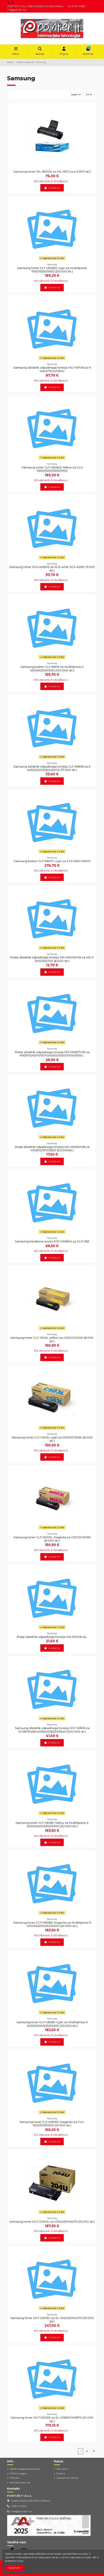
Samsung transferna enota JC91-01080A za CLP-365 (52, 1241)
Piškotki (14, 2477)
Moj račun (62, 2468)
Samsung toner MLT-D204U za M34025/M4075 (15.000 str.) (52, 2221)
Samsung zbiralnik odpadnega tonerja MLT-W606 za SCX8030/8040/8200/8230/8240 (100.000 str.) (52, 1729)
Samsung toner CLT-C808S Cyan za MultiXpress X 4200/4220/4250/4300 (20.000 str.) (52, 2023)
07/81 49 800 (19, 2506)
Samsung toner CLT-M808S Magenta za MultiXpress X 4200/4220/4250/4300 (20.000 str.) (52, 1924)
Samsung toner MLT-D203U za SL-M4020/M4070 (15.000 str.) (52, 2319)
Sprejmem (14, 2567)
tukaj (19, 2560)
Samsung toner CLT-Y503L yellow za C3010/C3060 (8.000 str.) (52, 1339)
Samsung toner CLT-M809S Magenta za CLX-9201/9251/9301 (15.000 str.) (52, 2123)
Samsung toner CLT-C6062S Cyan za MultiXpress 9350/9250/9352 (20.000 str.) (52, 269)
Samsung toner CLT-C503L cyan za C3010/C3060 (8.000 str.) (52, 1439)
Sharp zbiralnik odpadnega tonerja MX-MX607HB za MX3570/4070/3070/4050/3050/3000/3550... (52, 1053)
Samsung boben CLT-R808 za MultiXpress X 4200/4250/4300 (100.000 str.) (52, 668)
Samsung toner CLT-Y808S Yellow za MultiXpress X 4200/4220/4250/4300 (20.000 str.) (52, 1824)
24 (89, 94)
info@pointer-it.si (16, 9)
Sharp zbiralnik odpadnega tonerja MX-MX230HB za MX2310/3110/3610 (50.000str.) (52, 1148)
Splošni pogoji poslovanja (25, 2468)
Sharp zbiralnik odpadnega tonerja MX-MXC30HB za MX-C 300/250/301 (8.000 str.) (52, 959)
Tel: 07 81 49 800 (77, 6)
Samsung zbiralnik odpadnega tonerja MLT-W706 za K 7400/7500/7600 (52, 369)
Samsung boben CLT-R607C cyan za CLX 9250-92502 (52, 861)
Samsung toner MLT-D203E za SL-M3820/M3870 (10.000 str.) (52, 2419)
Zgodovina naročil (67, 2477)
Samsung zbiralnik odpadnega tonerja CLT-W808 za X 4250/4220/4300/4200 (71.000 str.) (52, 768)
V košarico (52, 187)
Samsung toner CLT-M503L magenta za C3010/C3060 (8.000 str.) (52, 1538)
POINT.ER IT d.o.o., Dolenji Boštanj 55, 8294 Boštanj (35, 6)
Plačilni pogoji (18, 2473)
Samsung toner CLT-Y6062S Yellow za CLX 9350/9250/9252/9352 (52, 469)
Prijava (60, 2473)
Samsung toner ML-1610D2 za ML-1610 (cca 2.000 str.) (52, 171)
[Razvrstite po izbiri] (76, 94)
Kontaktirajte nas (20, 2482)
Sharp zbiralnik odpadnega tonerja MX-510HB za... (52, 1636)
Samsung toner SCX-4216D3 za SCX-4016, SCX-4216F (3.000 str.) (52, 568)
